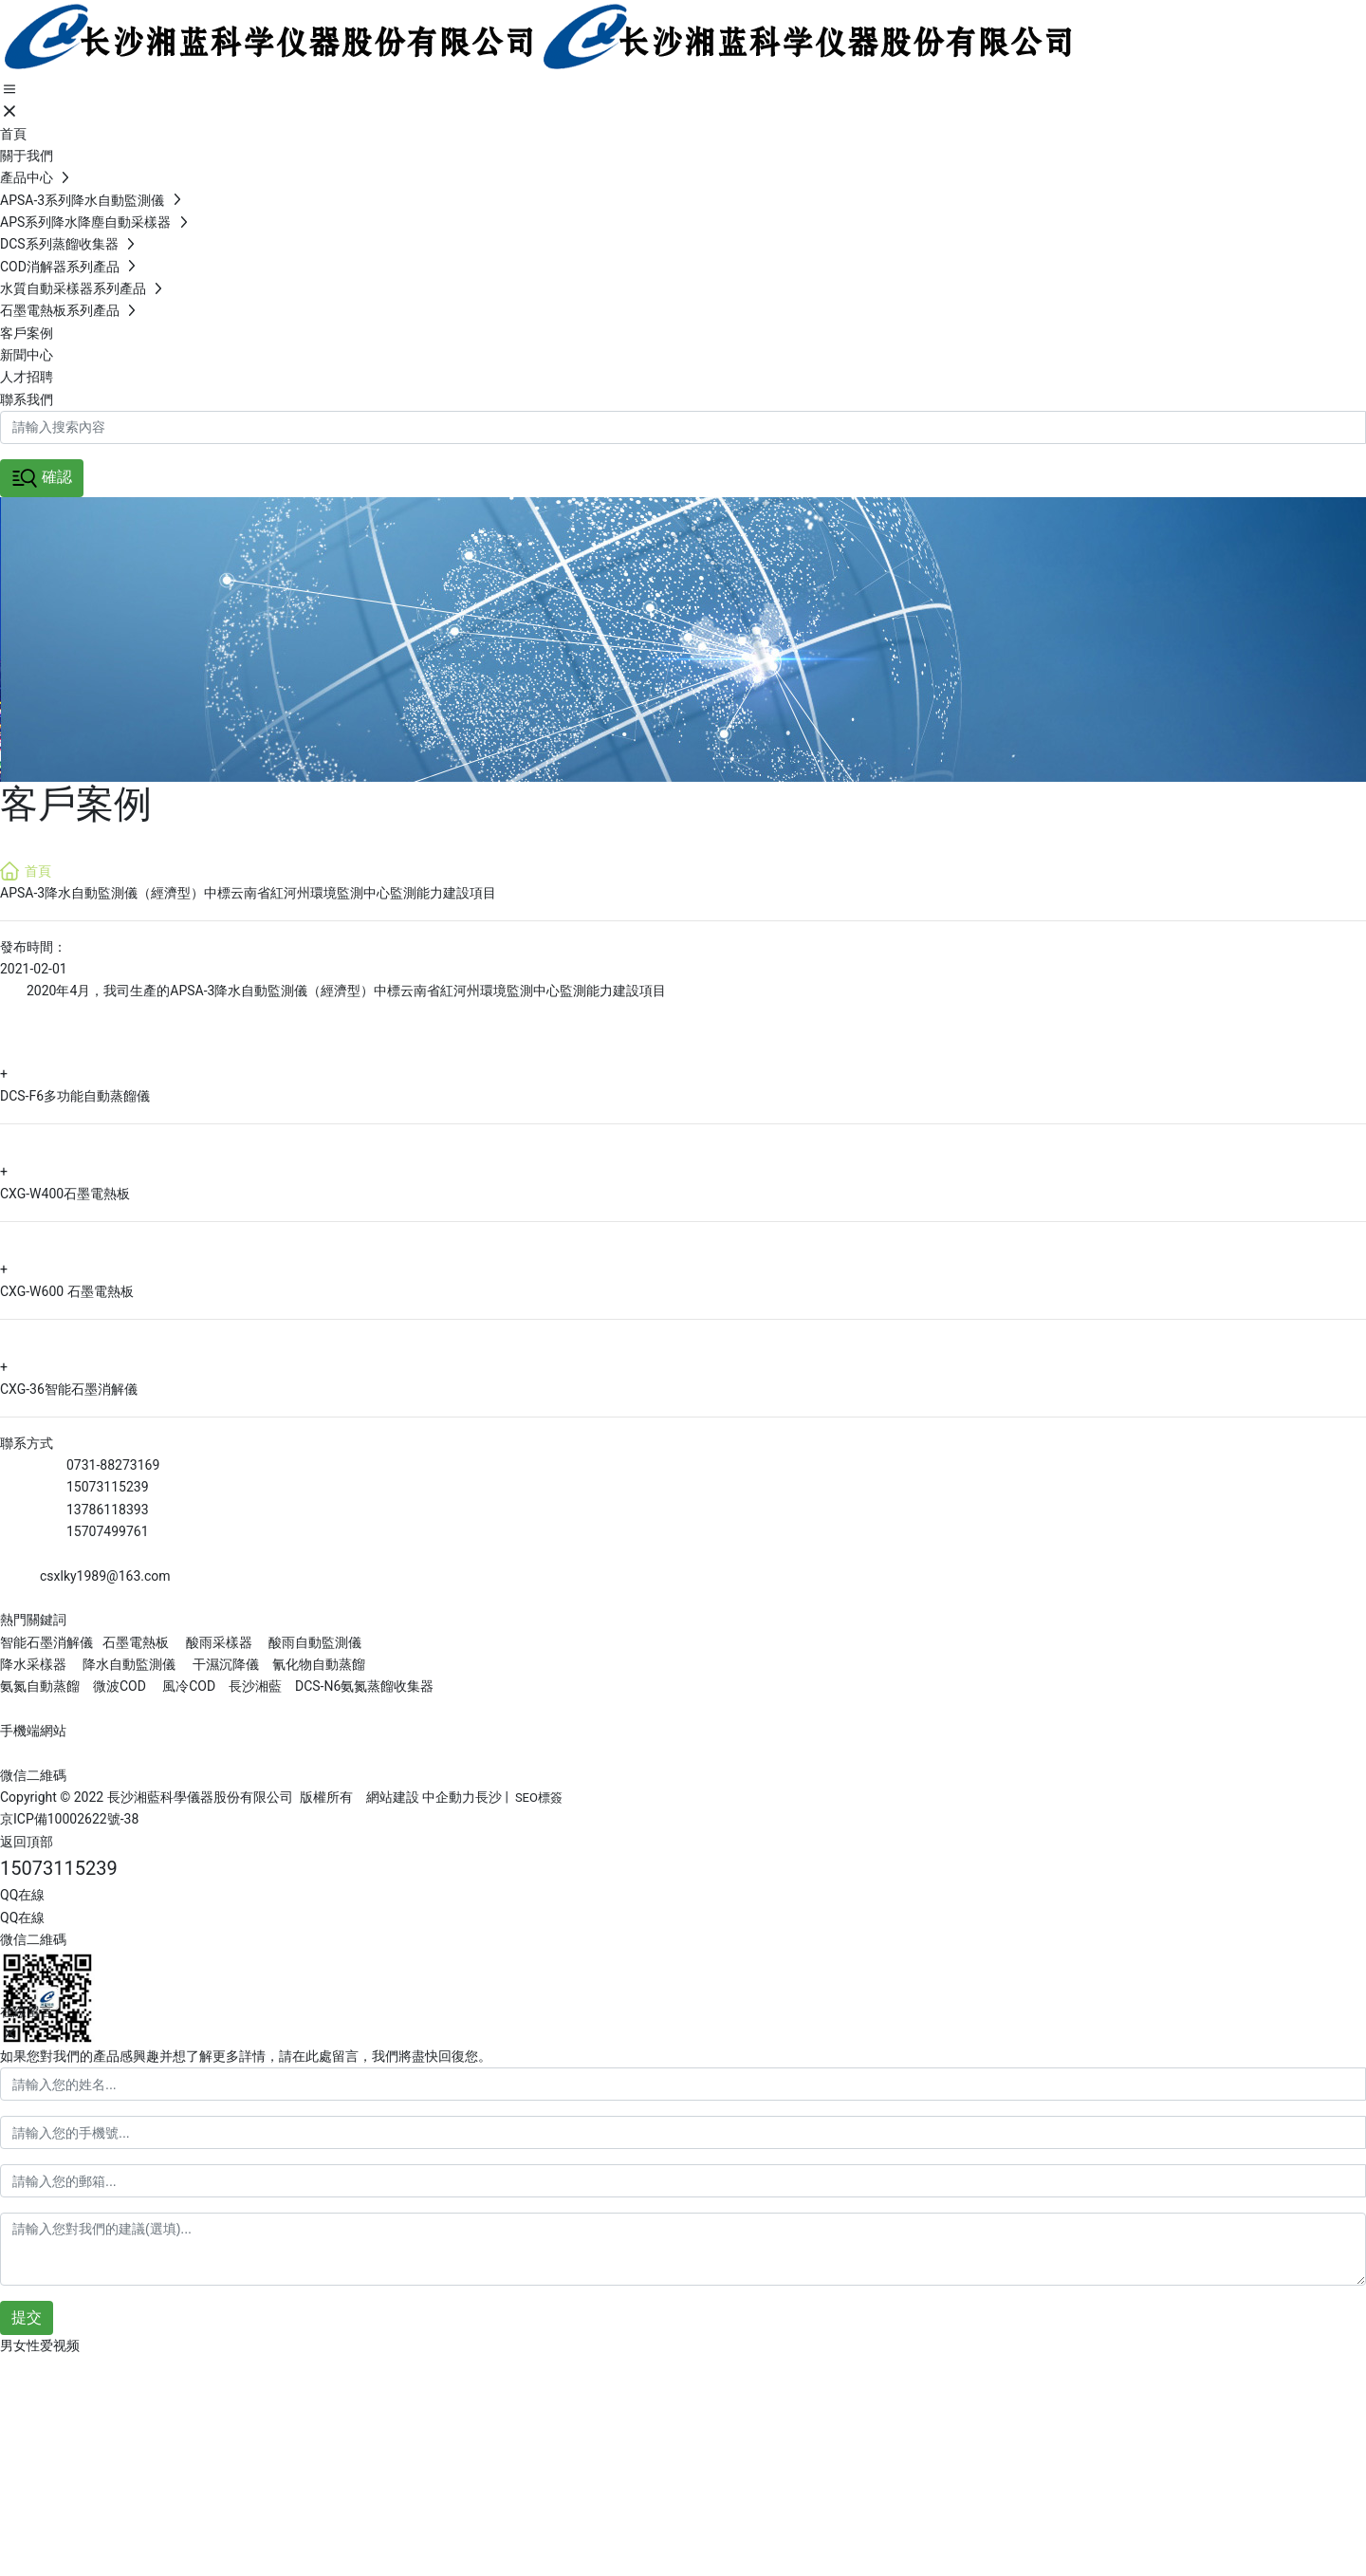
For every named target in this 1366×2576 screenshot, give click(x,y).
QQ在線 (22, 1894)
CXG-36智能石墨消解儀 (69, 1389)
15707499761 (107, 1531)
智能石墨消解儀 (46, 1642)
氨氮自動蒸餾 (41, 1686)
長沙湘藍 (254, 1686)
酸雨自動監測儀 (314, 1642)
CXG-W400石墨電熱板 (65, 1193)
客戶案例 (76, 804)
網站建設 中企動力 (420, 1797)
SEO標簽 (539, 1797)
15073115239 (107, 1486)
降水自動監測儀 (129, 1664)
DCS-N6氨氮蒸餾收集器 (362, 1686)
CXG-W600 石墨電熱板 (67, 1291)
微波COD (119, 1686)
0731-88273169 (112, 1465)
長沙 (488, 1797)
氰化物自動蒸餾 (318, 1664)
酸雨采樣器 (219, 1642)
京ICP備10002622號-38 (69, 1818)
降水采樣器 (34, 1664)
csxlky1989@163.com (105, 1576)
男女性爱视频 (40, 2345)
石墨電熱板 (135, 1642)
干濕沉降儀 (226, 1664)
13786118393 (107, 1509)
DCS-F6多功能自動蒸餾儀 (75, 1095)
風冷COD (187, 1686)
